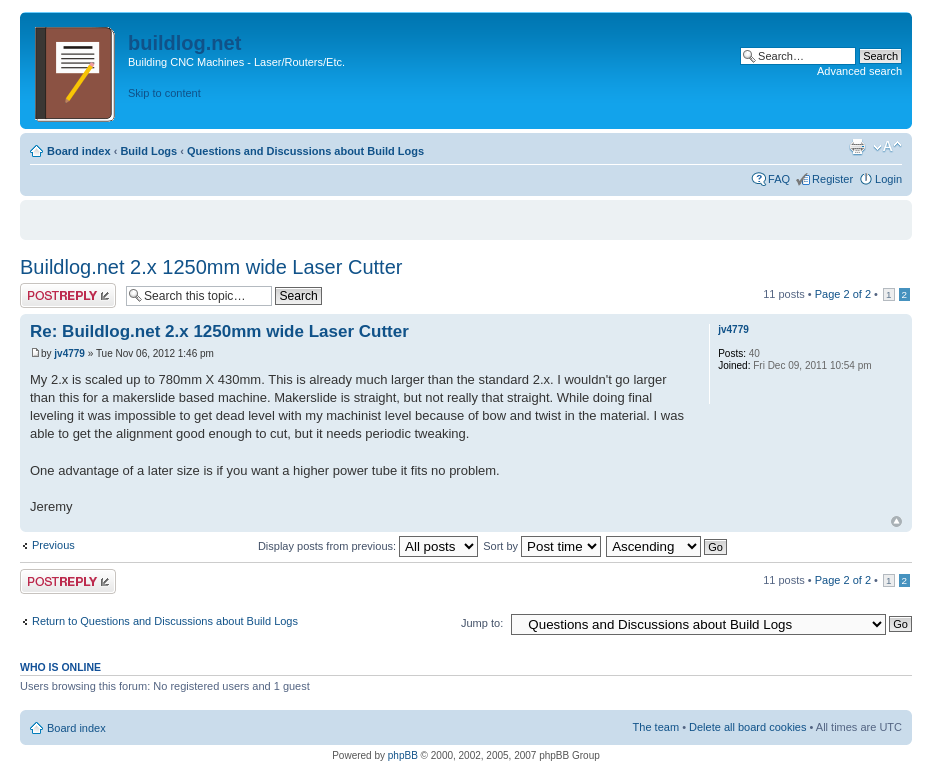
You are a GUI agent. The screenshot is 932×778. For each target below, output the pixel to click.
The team (656, 727)
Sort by (542, 546)
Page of (843, 294)
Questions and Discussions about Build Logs (305, 151)
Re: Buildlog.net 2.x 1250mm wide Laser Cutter (219, 331)
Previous (53, 545)
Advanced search (859, 71)
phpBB (403, 755)
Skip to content (164, 93)
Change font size (887, 147)
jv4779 (69, 353)
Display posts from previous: (368, 546)
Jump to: (482, 623)
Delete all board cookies (747, 727)
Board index (79, 151)
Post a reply (68, 295)
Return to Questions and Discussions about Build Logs (165, 621)
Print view (857, 147)
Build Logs (148, 151)
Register (832, 179)
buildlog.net (184, 43)
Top (896, 521)
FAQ (779, 179)
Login (888, 179)
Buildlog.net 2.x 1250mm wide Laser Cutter (211, 267)
